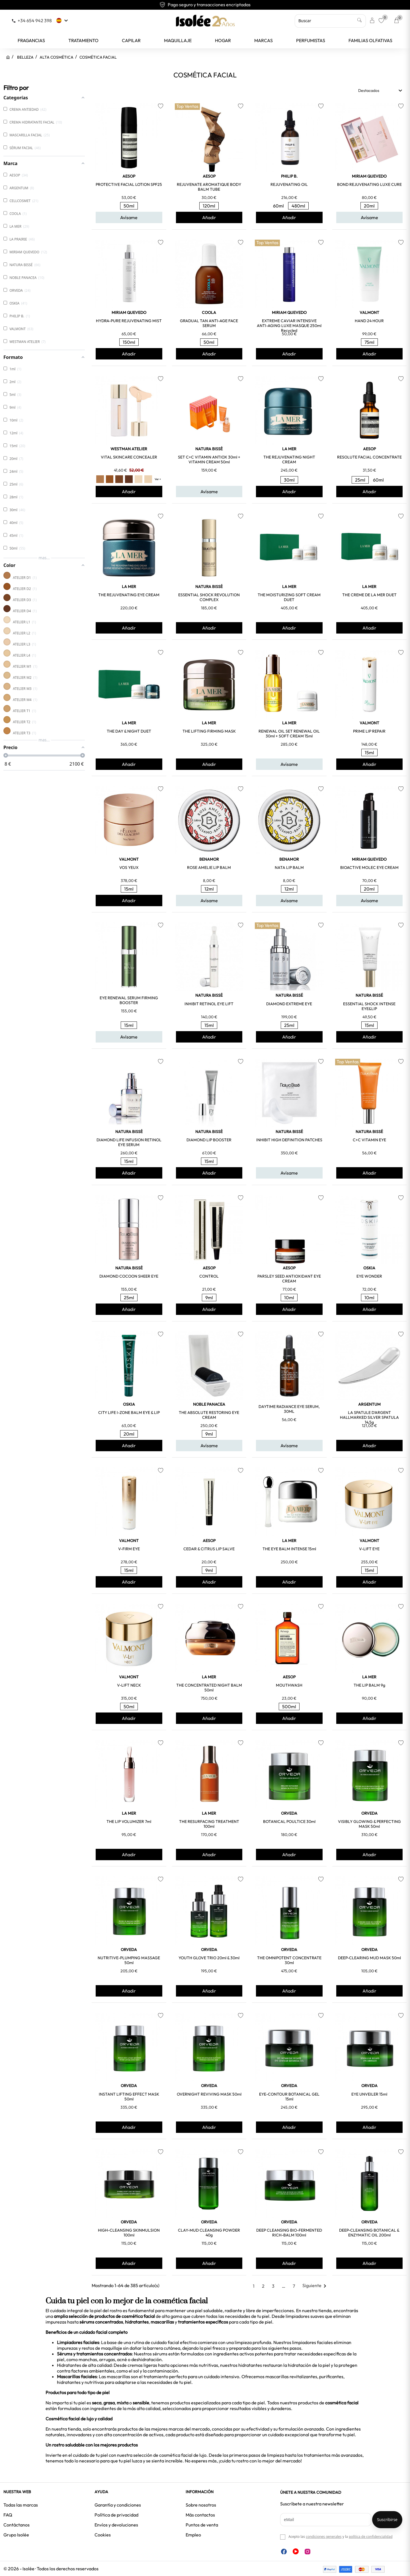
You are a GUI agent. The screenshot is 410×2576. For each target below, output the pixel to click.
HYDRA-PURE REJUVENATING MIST (129, 320)
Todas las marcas (20, 2505)
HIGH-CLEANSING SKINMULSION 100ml (129, 2233)
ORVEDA (289, 1813)
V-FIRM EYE (129, 1548)
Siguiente (315, 2285)
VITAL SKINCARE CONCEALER (129, 457)
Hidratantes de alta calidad (84, 2365)
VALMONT (369, 312)
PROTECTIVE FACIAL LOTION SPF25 (129, 184)
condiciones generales (323, 2536)
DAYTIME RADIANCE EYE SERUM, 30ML (289, 1409)
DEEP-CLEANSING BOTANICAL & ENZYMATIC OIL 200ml (369, 2233)
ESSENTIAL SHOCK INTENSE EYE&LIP (369, 1006)
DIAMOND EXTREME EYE (289, 1003)
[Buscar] (330, 20)
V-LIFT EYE (369, 1548)
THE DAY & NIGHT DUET (129, 731)
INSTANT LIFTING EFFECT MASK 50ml (129, 2097)
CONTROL (209, 1276)
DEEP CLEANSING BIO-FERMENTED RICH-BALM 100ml (289, 2233)
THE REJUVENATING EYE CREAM (128, 594)
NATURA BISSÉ (209, 448)
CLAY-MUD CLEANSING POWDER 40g (209, 2233)
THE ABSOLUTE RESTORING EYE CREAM (209, 1415)
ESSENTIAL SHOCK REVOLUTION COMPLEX (209, 597)
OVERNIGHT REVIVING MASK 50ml (209, 2094)
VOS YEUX (129, 867)
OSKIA (369, 1267)
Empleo (193, 2535)
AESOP (128, 176)
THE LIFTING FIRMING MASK (209, 731)
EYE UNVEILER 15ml (369, 2094)
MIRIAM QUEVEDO (369, 176)
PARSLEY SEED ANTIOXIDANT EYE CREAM (289, 1279)
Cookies (103, 2535)
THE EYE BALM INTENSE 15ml (289, 1548)
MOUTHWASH (289, 1685)
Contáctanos (16, 2525)
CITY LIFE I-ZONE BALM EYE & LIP (129, 1412)
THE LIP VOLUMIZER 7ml (128, 1821)
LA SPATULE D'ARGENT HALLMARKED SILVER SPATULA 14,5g (369, 1417)
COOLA (209, 312)
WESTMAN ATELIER (128, 448)
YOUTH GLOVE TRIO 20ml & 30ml (209, 1957)
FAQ (7, 2515)
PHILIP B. (289, 176)
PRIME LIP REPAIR (369, 731)
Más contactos (200, 2515)
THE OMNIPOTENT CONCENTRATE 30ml (289, 1960)
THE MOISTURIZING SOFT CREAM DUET (289, 597)
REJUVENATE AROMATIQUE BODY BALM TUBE (209, 187)
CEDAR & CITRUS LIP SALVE (209, 1548)
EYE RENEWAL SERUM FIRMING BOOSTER (129, 1000)
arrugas (107, 2359)
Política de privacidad (116, 2515)
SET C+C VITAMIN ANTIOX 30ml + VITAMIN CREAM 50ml (209, 459)
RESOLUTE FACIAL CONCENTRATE (369, 457)
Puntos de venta (202, 2525)
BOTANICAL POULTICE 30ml (289, 1821)
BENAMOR (209, 859)
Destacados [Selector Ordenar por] (381, 90)
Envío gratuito (205, 4)
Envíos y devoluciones (116, 2525)
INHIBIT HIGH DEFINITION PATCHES (289, 1139)
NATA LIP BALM (289, 867)
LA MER (289, 448)
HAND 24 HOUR (369, 320)
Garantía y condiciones (118, 2505)
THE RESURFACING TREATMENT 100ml (209, 1824)
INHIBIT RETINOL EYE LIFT (208, 1003)
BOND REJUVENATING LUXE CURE (369, 184)
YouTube (296, 2551)
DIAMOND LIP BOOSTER (208, 1139)
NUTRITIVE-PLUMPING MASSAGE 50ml (129, 1960)
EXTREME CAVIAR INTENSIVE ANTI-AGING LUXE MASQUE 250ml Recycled (289, 325)
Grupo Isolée (16, 2535)
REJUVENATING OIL (289, 184)
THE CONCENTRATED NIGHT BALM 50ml (209, 1688)
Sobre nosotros (201, 2505)
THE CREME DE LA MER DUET (369, 594)
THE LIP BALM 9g (369, 1685)
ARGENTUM (369, 1404)
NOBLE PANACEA (209, 1404)
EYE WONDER (369, 1276)
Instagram (307, 2551)
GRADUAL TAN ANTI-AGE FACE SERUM (209, 323)
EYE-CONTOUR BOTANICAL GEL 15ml (289, 2097)
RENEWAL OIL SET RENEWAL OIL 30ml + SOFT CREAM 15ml (289, 734)
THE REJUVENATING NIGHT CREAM (289, 459)
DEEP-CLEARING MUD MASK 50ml (369, 1957)
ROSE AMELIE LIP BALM (209, 867)
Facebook (284, 2551)
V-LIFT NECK (129, 1685)
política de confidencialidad (371, 2536)
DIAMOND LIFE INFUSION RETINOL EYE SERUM (129, 1142)
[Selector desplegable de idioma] (62, 20)
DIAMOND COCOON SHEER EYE (128, 1276)
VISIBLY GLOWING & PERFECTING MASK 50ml (369, 1824)
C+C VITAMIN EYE (369, 1139)
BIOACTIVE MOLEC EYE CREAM (369, 867)
